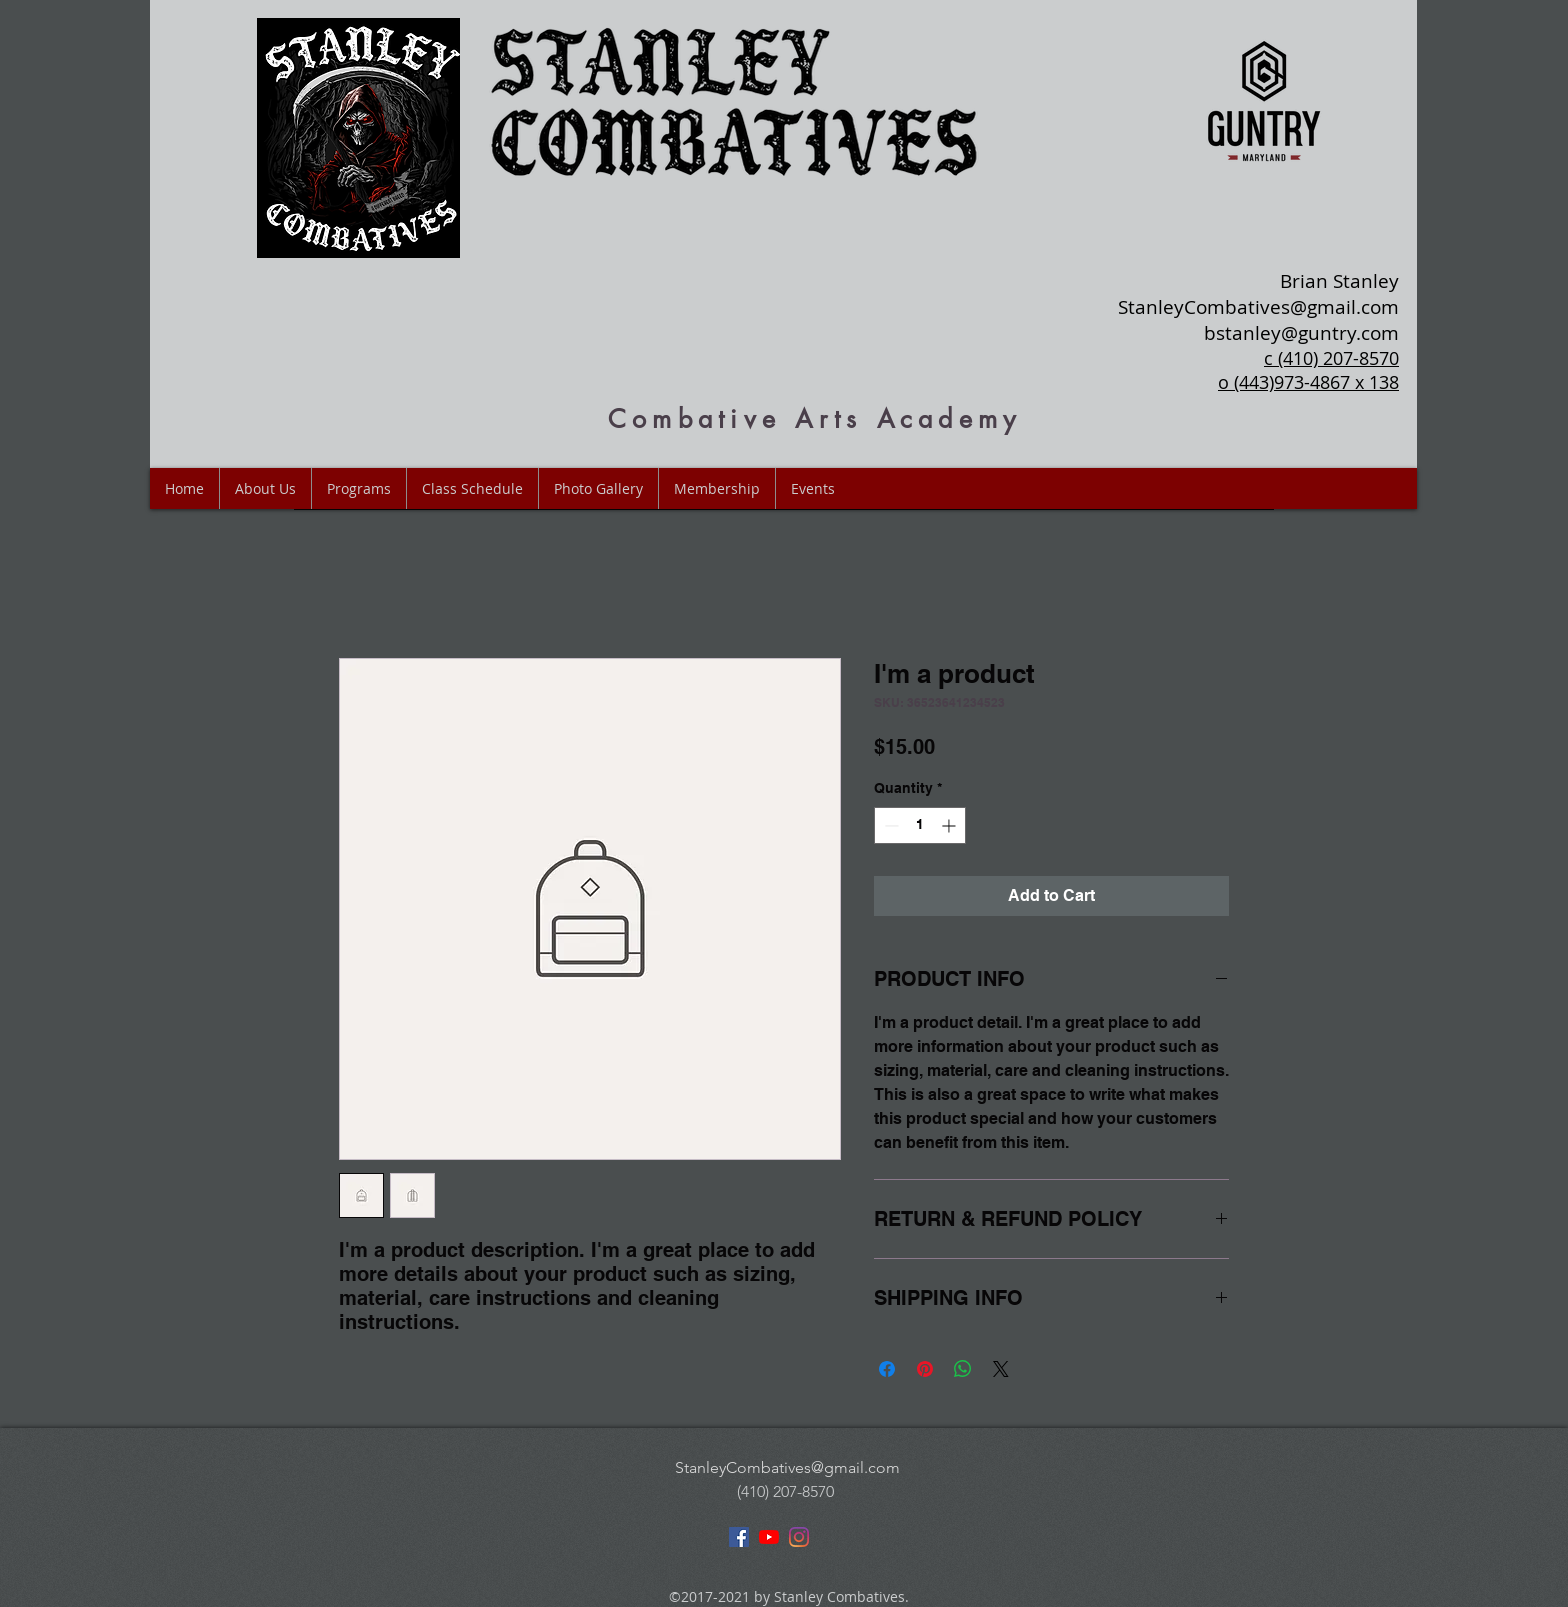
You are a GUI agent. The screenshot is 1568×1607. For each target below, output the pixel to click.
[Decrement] (889, 825)
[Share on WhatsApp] (963, 1369)
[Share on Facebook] (887, 1369)
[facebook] (739, 1537)
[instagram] (799, 1537)
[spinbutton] (920, 825)
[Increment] (950, 825)
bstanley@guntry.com (1301, 333)
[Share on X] (1001, 1369)
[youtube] (769, 1537)
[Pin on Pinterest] (925, 1369)
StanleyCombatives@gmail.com (1258, 307)
